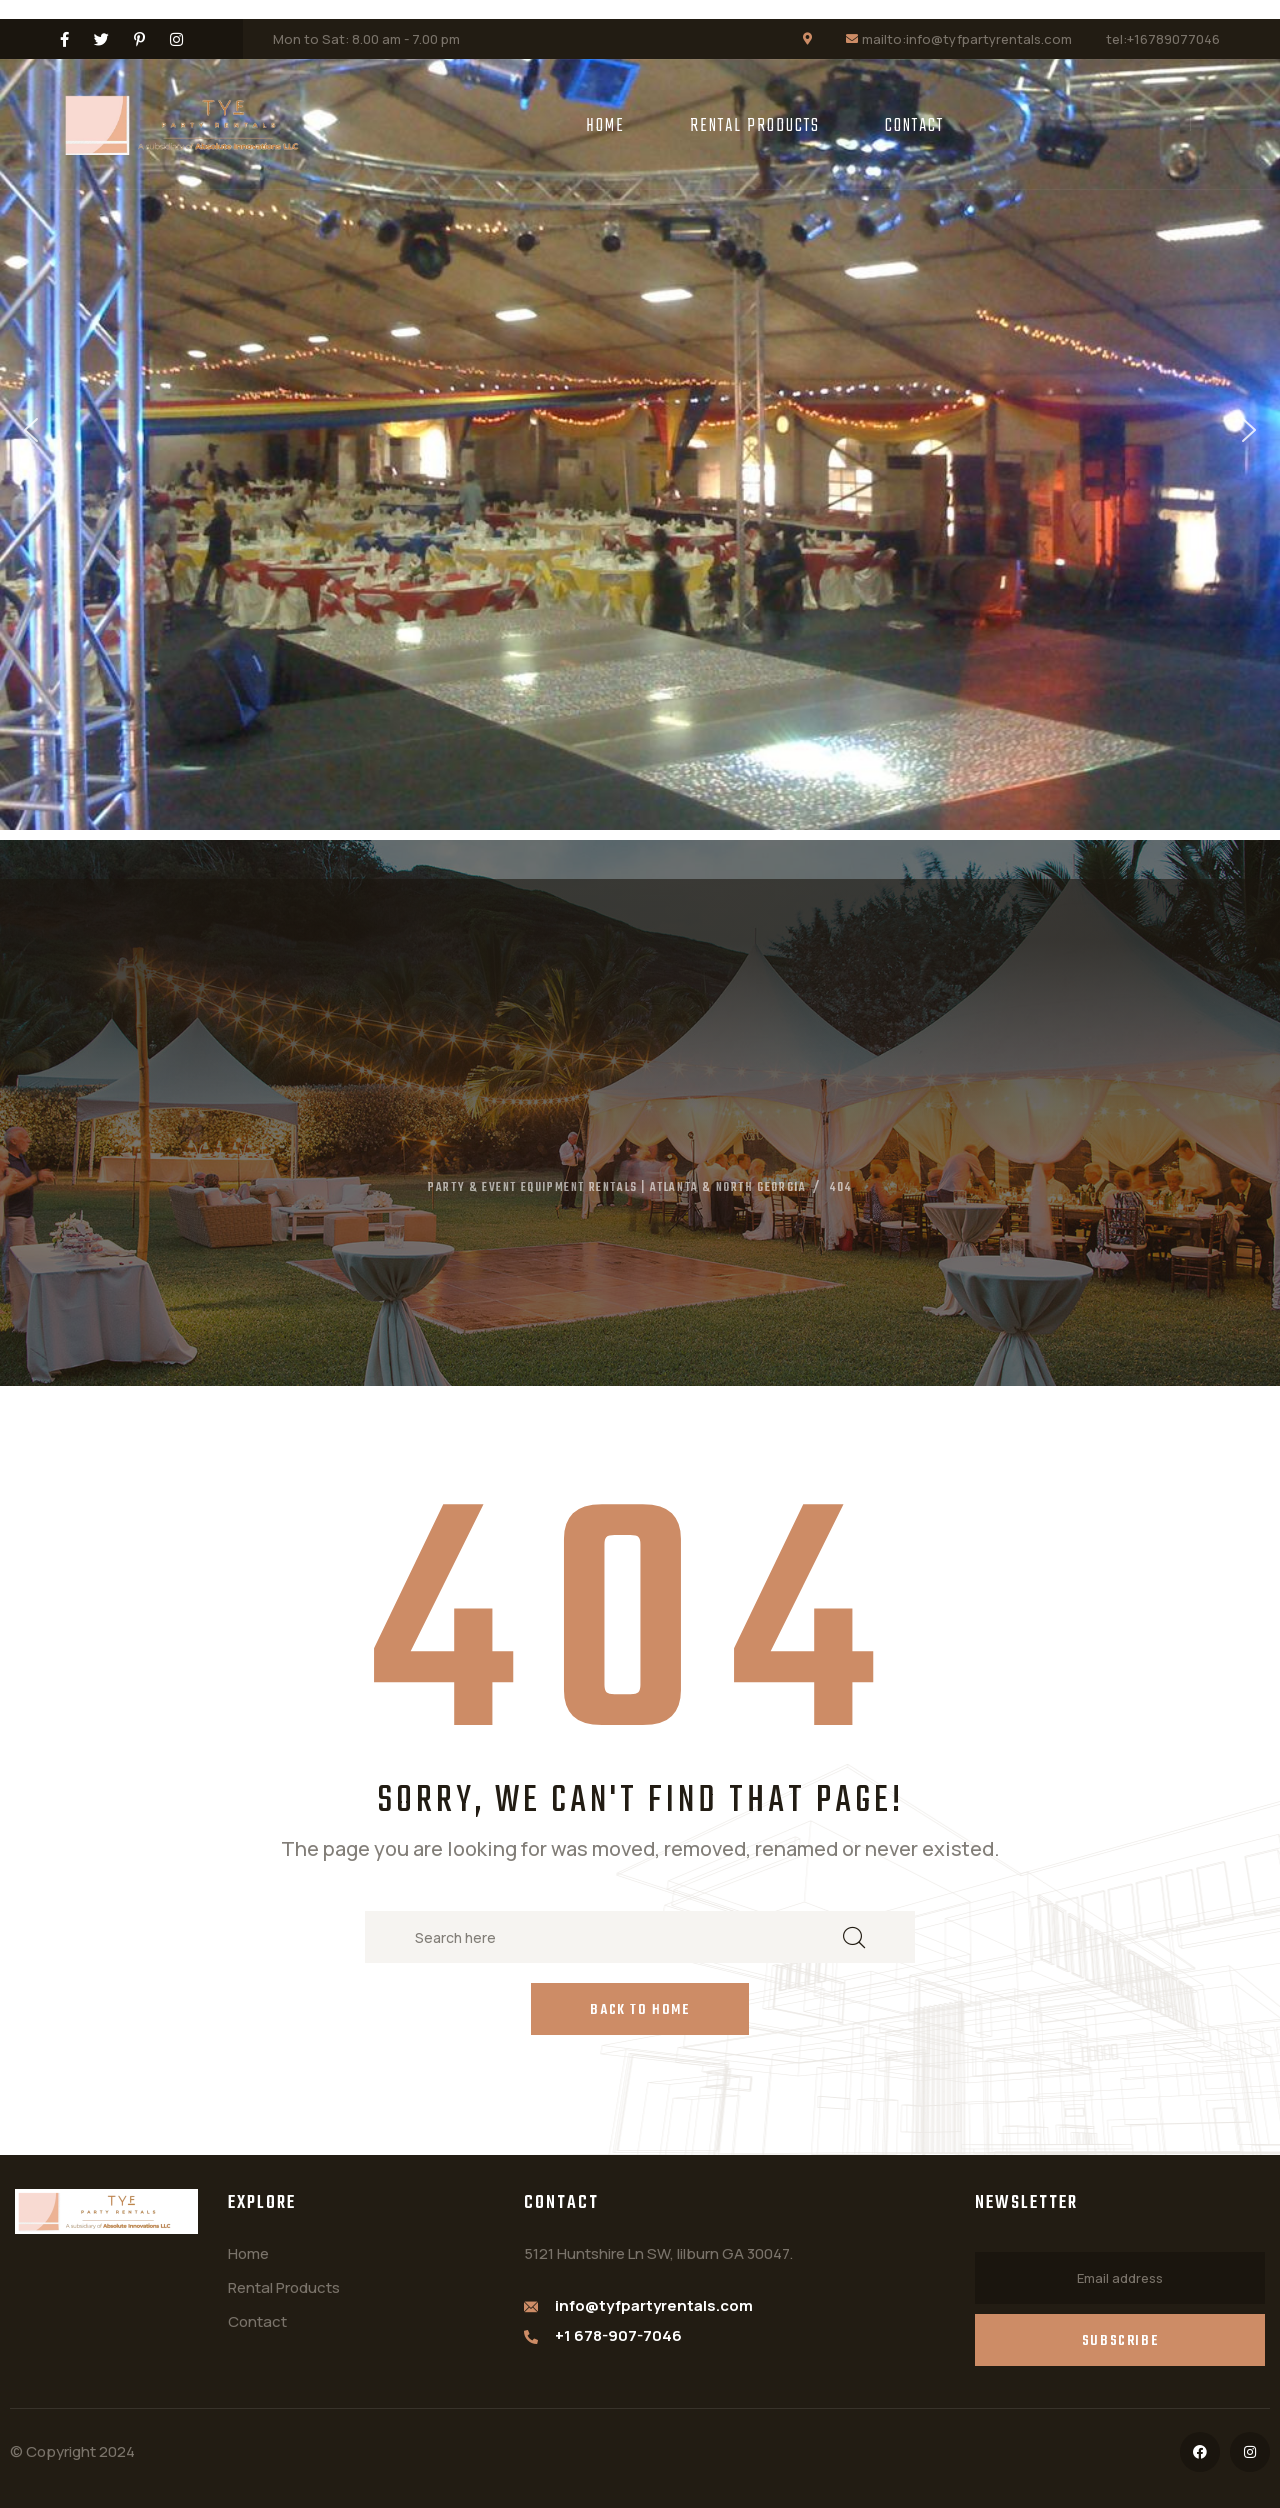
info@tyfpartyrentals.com (654, 2305)
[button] (31, 430)
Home (605, 126)
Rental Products (755, 126)
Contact (914, 126)
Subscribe (1120, 2341)
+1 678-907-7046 (618, 2335)
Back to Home (639, 2010)
